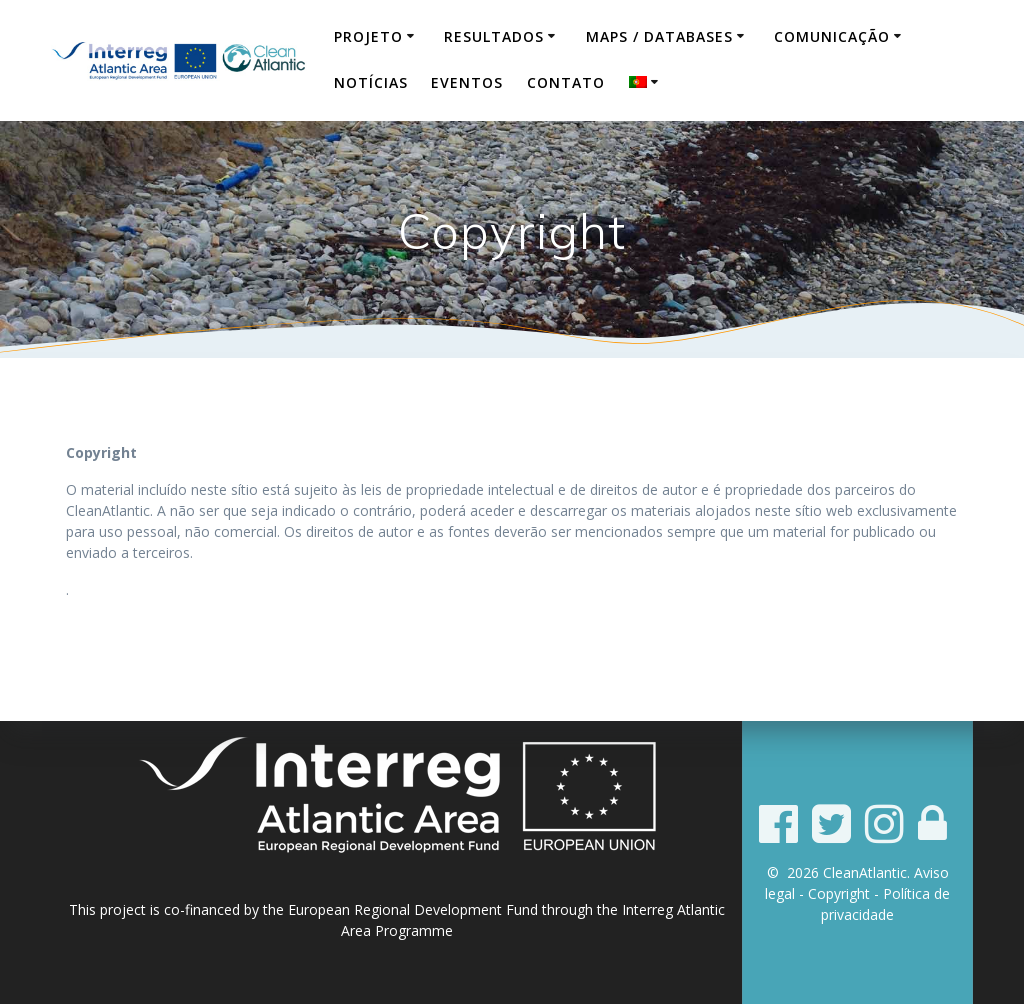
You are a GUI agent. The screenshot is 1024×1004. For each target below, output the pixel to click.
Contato (566, 82)
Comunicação (832, 36)
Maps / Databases (659, 36)
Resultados (494, 36)
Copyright (839, 893)
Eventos (467, 82)
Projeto (368, 36)
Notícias (371, 82)
